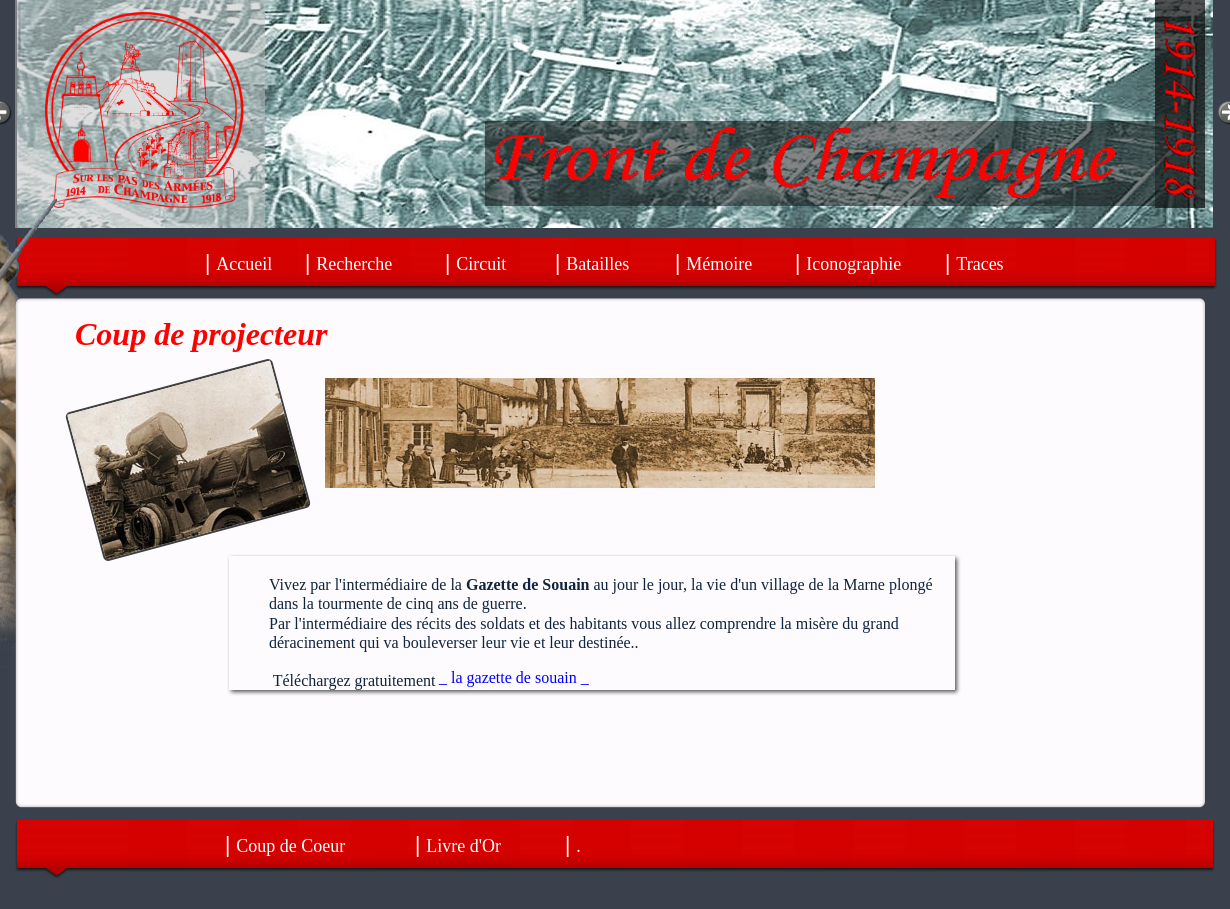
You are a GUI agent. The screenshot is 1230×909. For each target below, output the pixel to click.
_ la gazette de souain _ (514, 677)
